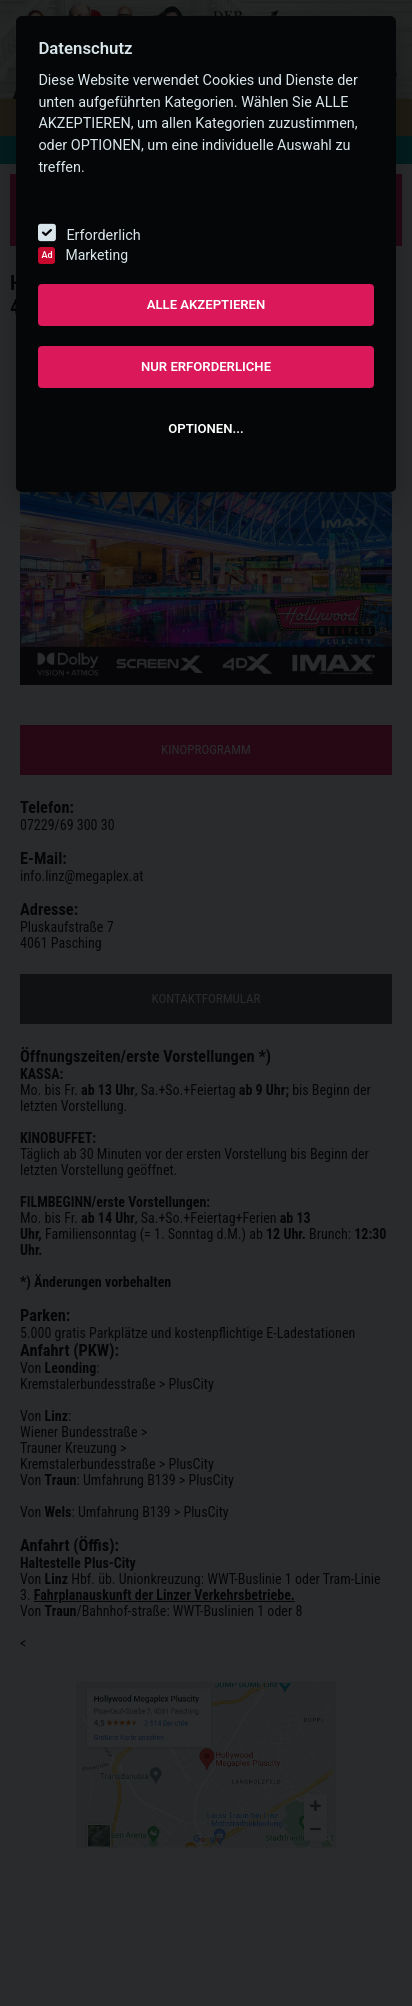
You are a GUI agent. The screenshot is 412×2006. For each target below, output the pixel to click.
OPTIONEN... (205, 428)
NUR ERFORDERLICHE (206, 366)
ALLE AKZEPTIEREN (206, 304)
